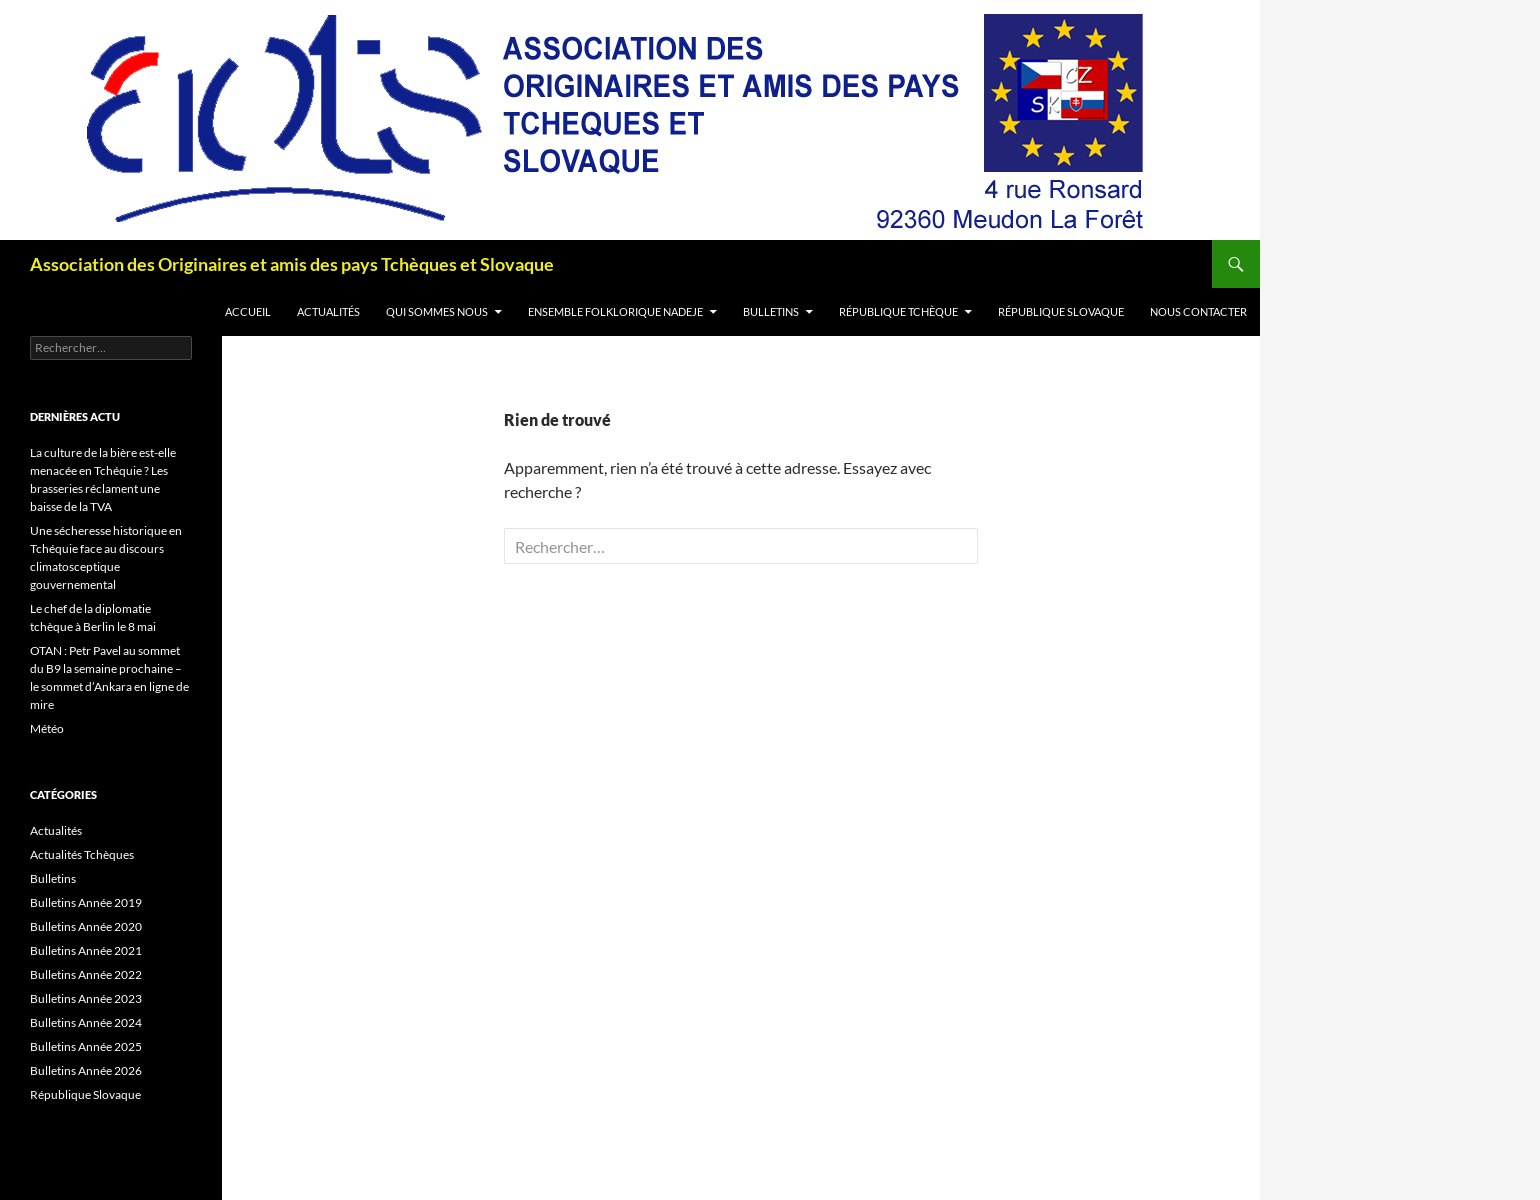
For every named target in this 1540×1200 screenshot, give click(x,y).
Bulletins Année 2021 (86, 950)
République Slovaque (1061, 311)
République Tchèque (898, 311)
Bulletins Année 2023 (86, 998)
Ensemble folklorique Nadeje (615, 311)
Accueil (248, 311)
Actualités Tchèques (82, 854)
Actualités (328, 311)
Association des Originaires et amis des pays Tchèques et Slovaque (292, 264)
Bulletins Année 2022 (86, 974)
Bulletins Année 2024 (86, 1022)
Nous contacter (1198, 311)
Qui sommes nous (437, 311)
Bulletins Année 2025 (86, 1046)
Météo (47, 728)
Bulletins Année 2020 (86, 926)
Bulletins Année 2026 (86, 1070)
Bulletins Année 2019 (86, 902)
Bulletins (771, 311)
